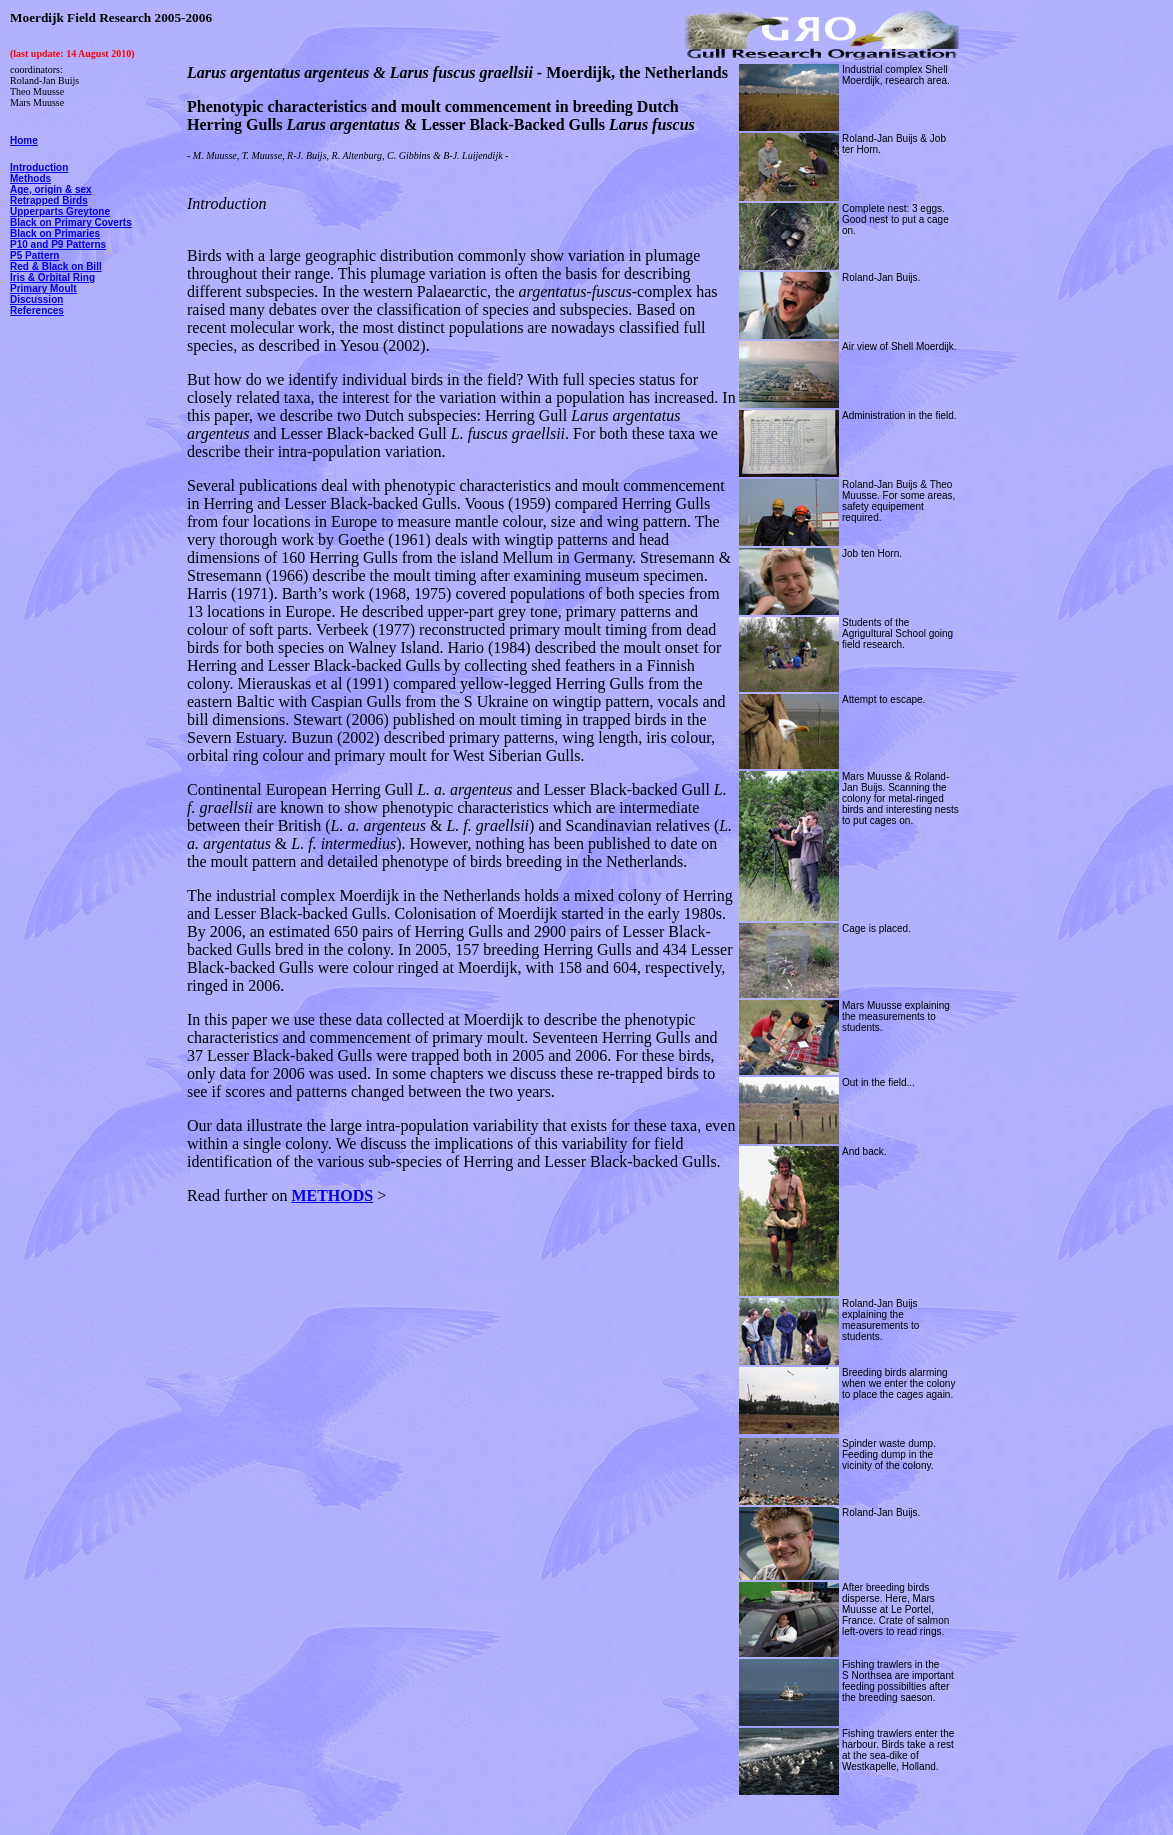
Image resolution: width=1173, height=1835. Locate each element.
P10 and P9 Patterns (58, 244)
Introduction (39, 167)
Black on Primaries (55, 233)
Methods (30, 178)
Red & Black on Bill (56, 266)
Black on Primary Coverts (71, 222)
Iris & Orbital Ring (52, 277)
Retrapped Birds (49, 200)
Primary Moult (43, 288)
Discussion (36, 299)
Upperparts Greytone (60, 211)
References (37, 310)
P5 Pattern (34, 255)
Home (24, 140)
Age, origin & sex (51, 189)
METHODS (332, 1195)
